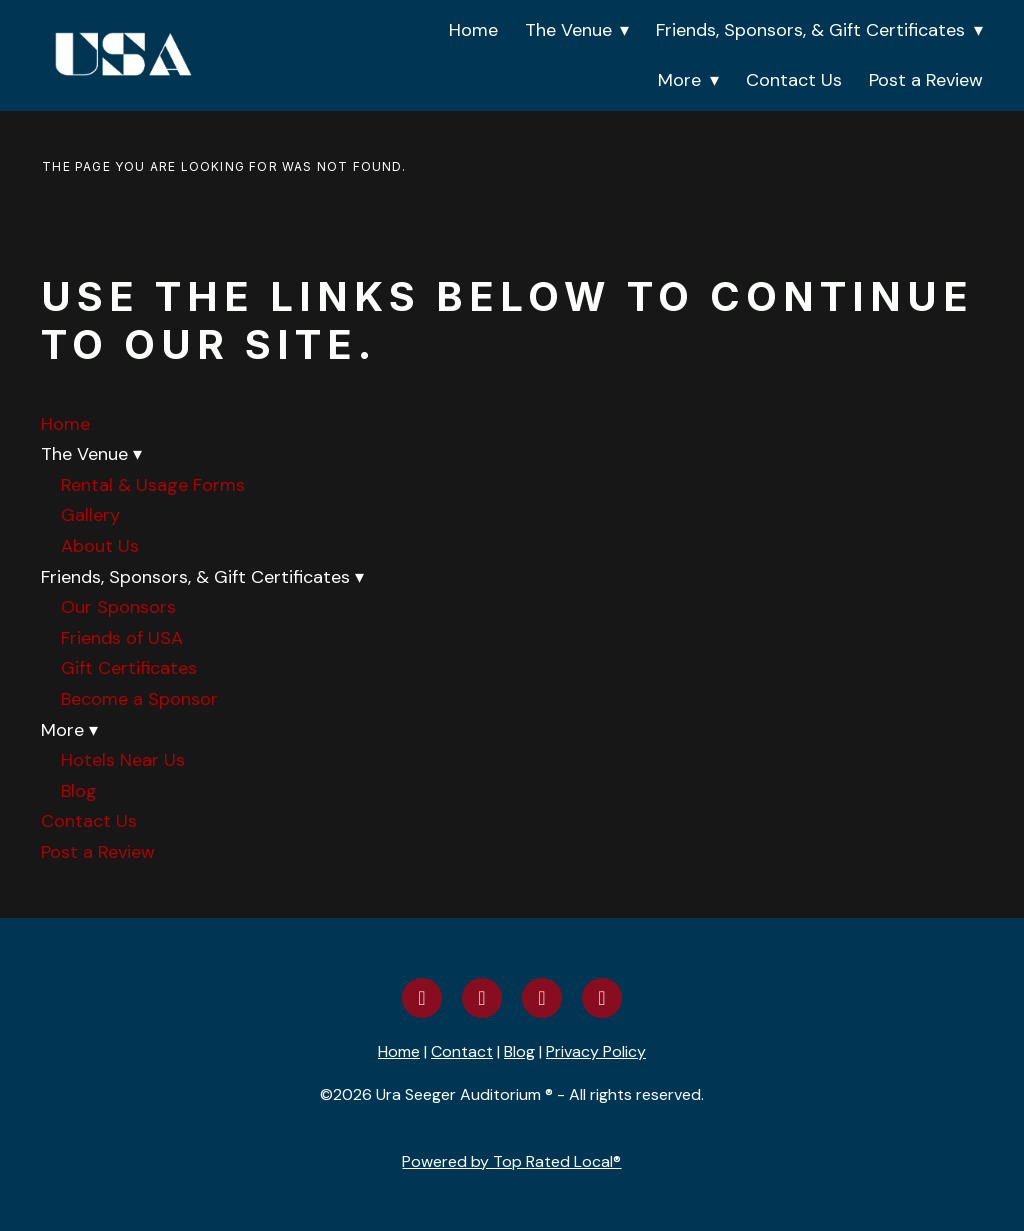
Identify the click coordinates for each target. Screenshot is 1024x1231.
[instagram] (482, 998)
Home (473, 30)
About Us (100, 546)
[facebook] (422, 998)
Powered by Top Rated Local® (511, 1161)
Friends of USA (122, 638)
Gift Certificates (129, 668)
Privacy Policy (596, 1051)
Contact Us (794, 80)
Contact (462, 1051)
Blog (79, 791)
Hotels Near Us (123, 760)
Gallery (90, 515)
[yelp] (602, 998)
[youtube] (542, 998)
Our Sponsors (118, 607)
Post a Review (926, 80)
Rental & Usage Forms (153, 485)
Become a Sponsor (139, 699)
